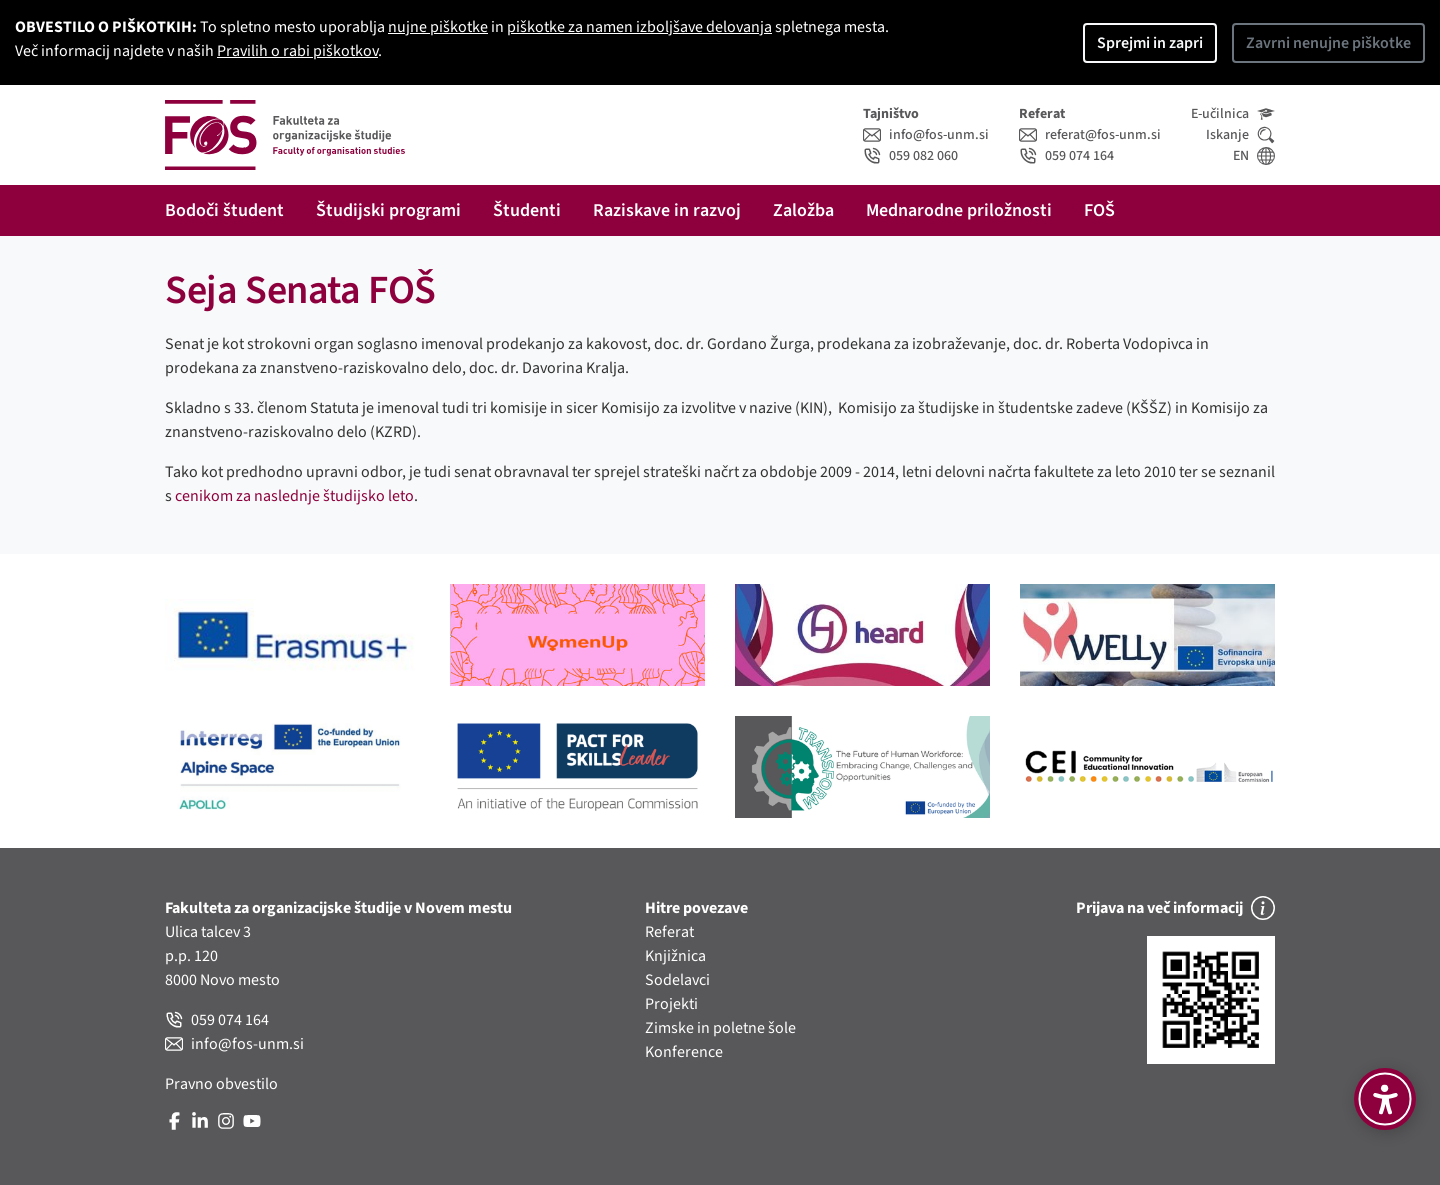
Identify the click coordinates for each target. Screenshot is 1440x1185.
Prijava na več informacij (1175, 908)
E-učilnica (1233, 114)
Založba (803, 210)
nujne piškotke (438, 27)
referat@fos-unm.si (1090, 135)
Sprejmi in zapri (1150, 43)
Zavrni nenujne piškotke (1328, 43)
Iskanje (1240, 135)
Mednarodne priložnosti (959, 210)
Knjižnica (675, 956)
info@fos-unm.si (926, 135)
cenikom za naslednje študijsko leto (294, 496)
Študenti (527, 210)
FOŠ (1099, 210)
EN (1254, 156)
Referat (669, 932)
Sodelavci (677, 980)
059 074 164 (1066, 156)
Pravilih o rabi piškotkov (297, 51)
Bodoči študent (224, 210)
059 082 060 (910, 156)
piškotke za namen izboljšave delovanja (639, 27)
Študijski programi (388, 210)
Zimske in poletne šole (720, 1028)
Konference (684, 1052)
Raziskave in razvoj (667, 210)
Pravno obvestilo (221, 1084)
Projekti (671, 1004)
